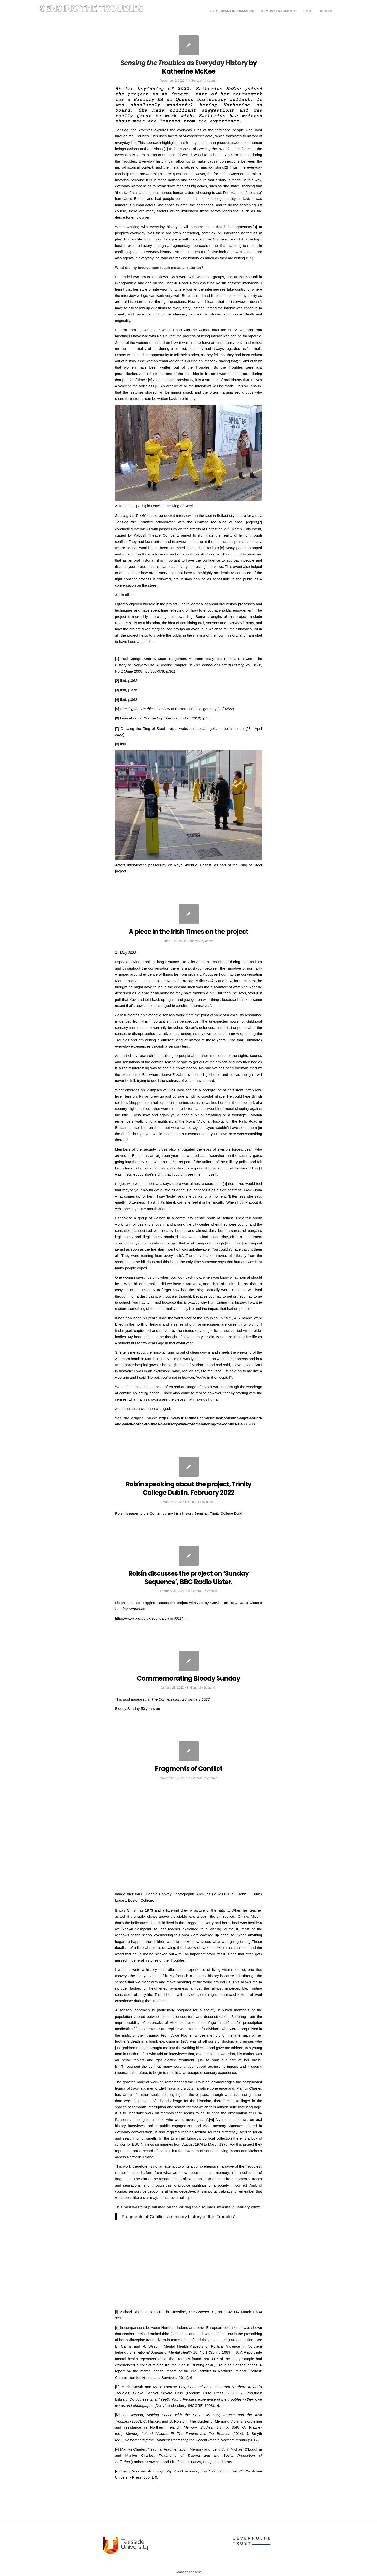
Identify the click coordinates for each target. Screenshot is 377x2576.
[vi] (211, 2119)
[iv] (163, 2088)
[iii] (117, 2066)
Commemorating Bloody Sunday (188, 1678)
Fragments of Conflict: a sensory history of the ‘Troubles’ (178, 2216)
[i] (248, 1941)
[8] (222, 548)
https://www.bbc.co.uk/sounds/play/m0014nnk (152, 1618)
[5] (150, 380)
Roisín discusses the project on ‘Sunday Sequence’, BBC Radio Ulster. (188, 1577)
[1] (166, 149)
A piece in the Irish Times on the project (188, 931)
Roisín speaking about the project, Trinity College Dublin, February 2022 (188, 1488)
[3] (255, 227)
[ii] (135, 2029)
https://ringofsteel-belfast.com (218, 728)
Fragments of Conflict (188, 1768)
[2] (226, 167)
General (196, 80)
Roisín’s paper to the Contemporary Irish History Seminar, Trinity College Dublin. (180, 1513)
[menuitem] (232, 11)
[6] (157, 386)
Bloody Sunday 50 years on (137, 1709)
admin (213, 80)
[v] (154, 2101)
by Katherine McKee (188, 67)
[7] (260, 522)
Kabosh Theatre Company (156, 535)
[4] (251, 258)
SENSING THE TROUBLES (91, 9)
